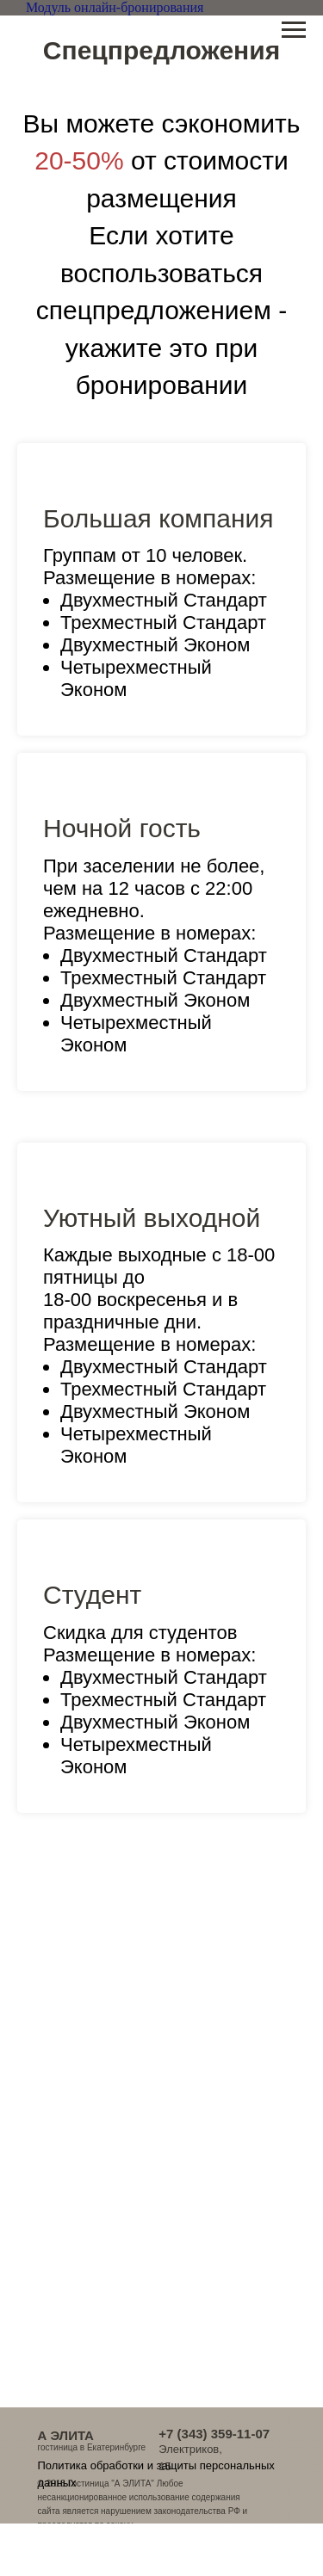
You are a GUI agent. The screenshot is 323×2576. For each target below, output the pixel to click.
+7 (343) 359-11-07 (214, 2433)
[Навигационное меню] (294, 30)
